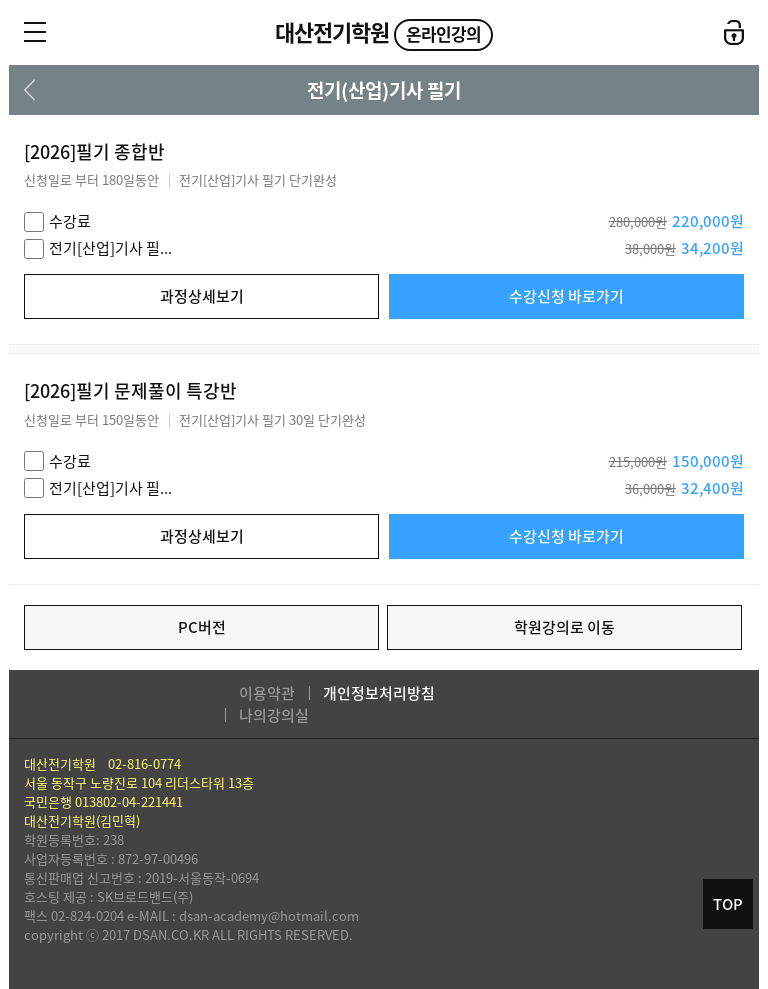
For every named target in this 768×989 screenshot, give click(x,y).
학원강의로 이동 (564, 627)
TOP (728, 904)
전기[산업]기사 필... (110, 248)
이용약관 (267, 693)
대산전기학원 (384, 32)
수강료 (70, 221)
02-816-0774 (144, 763)
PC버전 (202, 627)
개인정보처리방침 (379, 693)
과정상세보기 (202, 296)
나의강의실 (274, 715)
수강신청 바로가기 (566, 296)
